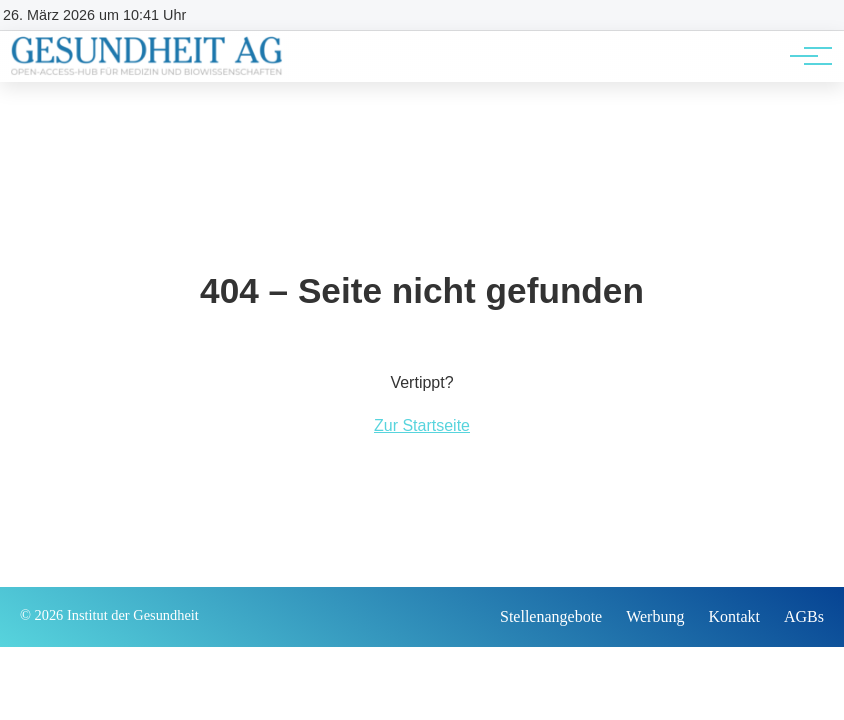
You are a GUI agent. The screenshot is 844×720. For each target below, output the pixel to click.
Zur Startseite (422, 425)
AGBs (804, 616)
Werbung (655, 616)
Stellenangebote (551, 616)
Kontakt (734, 616)
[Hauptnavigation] (804, 56)
